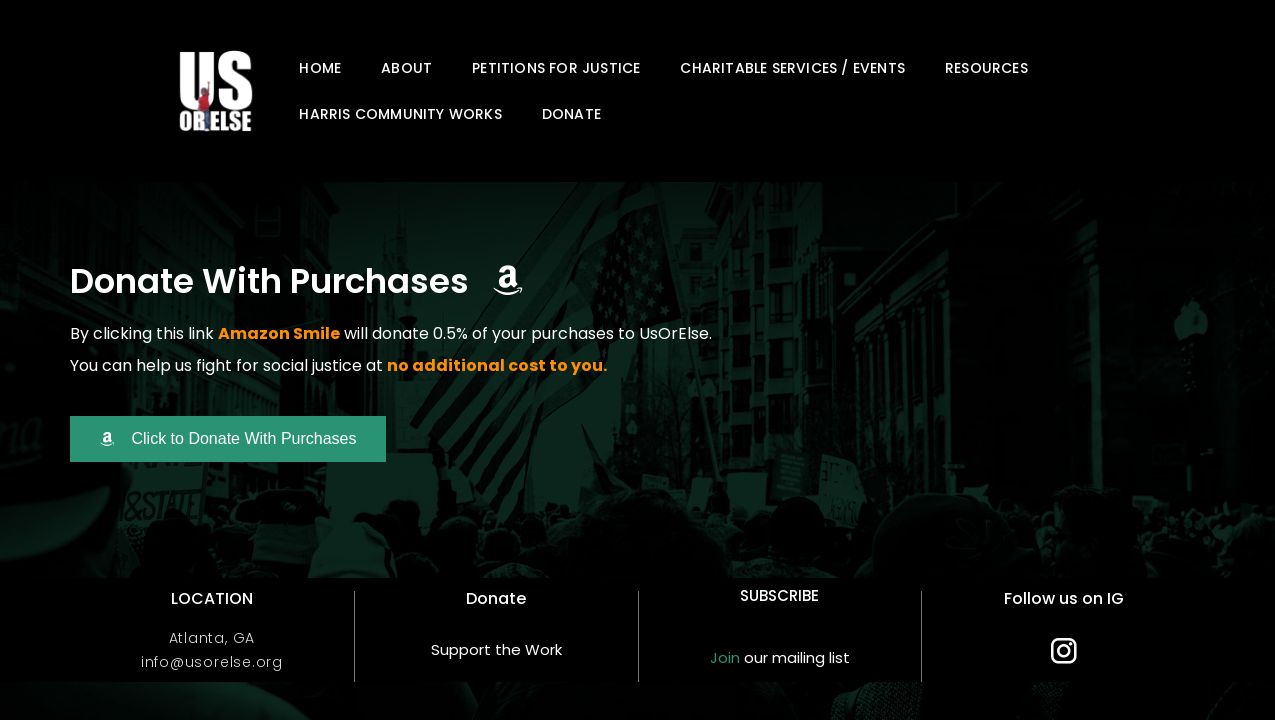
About (406, 68)
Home (320, 68)
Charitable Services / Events (792, 68)
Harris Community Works (400, 114)
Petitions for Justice (556, 68)
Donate (571, 114)
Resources (986, 68)
